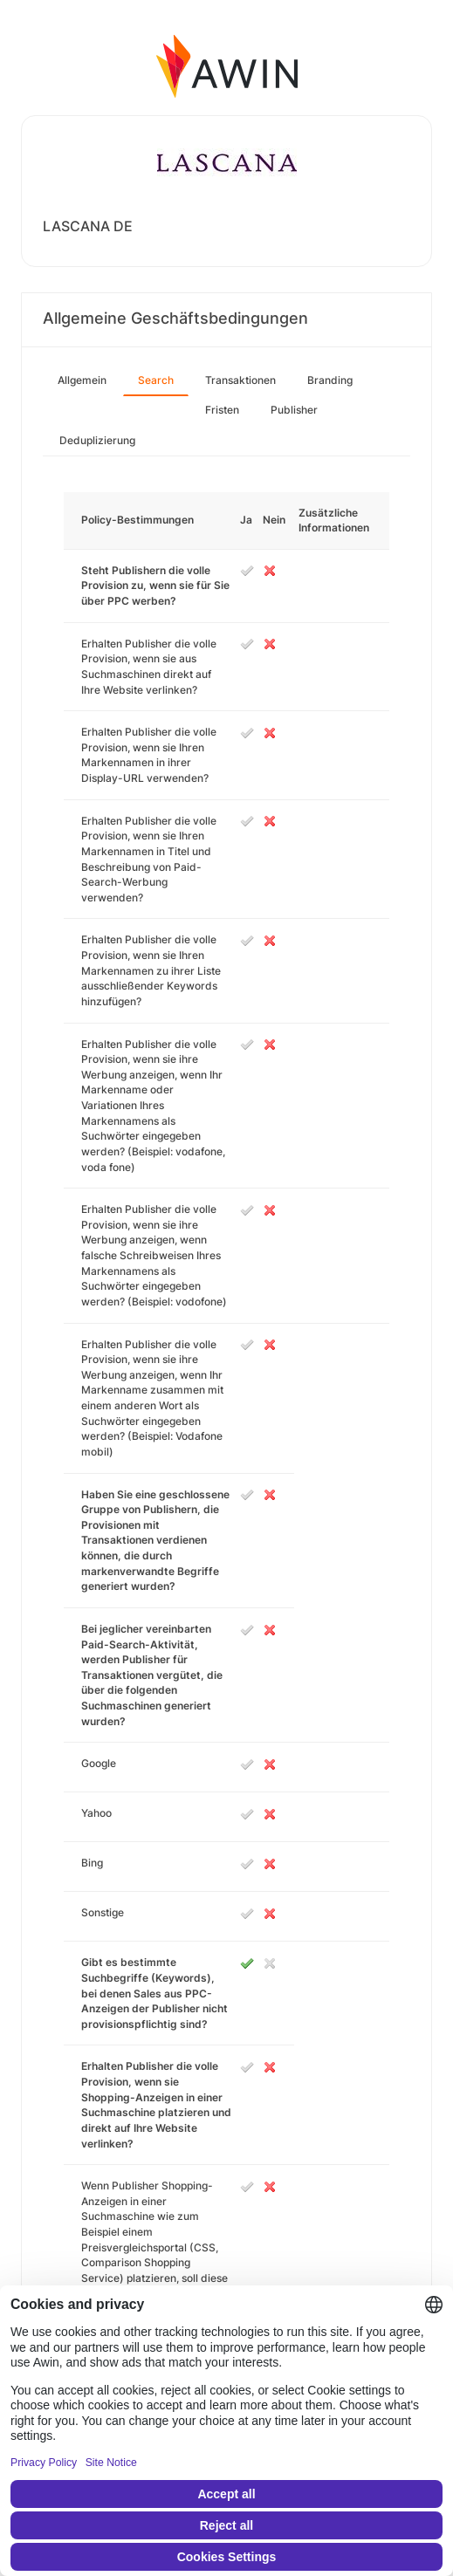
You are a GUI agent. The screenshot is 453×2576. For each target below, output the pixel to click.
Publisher (294, 409)
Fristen (222, 409)
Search (156, 380)
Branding (330, 380)
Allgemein (82, 380)
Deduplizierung (97, 440)
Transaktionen (240, 380)
